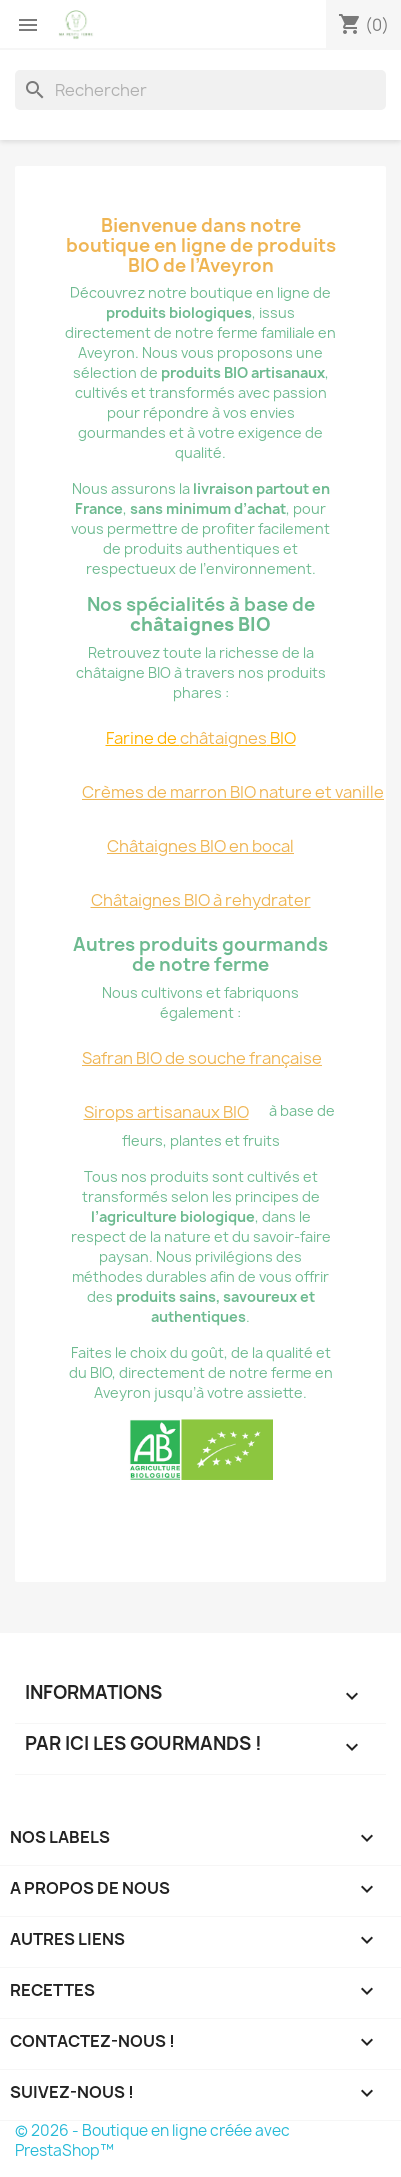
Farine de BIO (201, 738)
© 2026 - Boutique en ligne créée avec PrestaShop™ (152, 2140)
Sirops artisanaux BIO (166, 1112)
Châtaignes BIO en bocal (200, 846)
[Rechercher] (200, 90)
